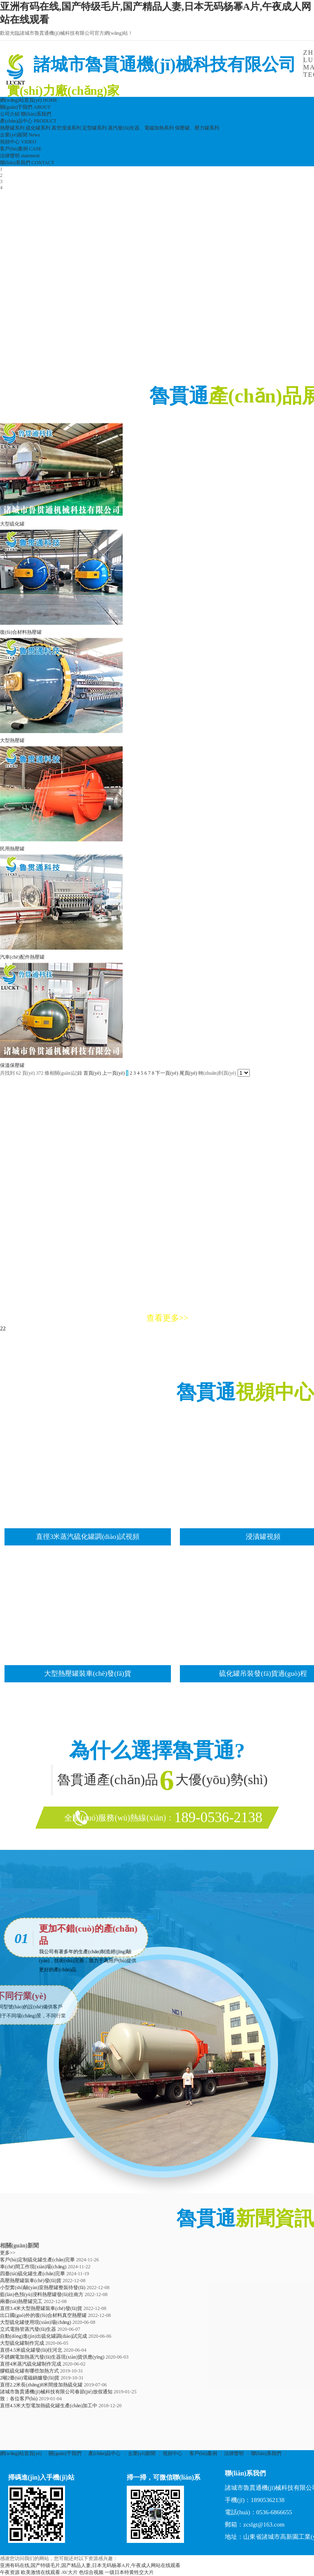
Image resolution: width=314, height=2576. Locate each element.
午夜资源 (10, 2572)
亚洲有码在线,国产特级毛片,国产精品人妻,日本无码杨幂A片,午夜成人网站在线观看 (90, 2565)
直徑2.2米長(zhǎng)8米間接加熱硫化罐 (41, 2385)
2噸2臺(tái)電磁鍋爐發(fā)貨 (29, 2378)
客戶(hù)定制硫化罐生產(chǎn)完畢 (37, 2260)
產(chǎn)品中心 (104, 2453)
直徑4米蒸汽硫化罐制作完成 (30, 2364)
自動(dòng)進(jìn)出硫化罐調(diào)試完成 (43, 2336)
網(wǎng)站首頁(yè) (21, 2453)
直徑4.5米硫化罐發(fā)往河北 (31, 2350)
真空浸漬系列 (66, 128)
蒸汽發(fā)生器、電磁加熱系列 (141, 128)
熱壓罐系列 (12, 128)
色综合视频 (91, 2572)
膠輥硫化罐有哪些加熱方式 (29, 2371)
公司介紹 (10, 114)
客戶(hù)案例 (203, 2453)
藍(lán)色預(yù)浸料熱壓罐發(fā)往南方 (41, 2294)
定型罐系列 (94, 128)
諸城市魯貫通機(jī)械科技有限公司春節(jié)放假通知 (56, 2392)
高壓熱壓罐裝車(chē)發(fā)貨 (30, 2280)
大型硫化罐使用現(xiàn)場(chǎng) (35, 2322)
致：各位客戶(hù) (19, 2399)
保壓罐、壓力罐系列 (197, 128)
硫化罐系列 (38, 128)
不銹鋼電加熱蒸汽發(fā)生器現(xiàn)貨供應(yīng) (52, 2357)
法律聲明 (234, 2453)
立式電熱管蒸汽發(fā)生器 (28, 2329)
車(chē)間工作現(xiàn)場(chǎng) (33, 2267)
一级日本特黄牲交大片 (129, 2572)
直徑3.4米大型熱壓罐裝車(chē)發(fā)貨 (41, 2308)
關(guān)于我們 (65, 2453)
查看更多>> (167, 1317)
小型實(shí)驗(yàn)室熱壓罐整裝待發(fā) (42, 2287)
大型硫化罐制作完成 (22, 2343)
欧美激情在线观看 (40, 2572)
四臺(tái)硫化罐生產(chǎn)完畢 (32, 2273)
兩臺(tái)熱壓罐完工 (21, 2301)
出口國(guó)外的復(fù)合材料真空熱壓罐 (43, 2315)
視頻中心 (172, 2453)
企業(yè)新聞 (141, 2453)
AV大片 (69, 2572)
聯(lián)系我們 (36, 114)
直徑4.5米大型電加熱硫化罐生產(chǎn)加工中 (48, 2405)
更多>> (8, 2253)
